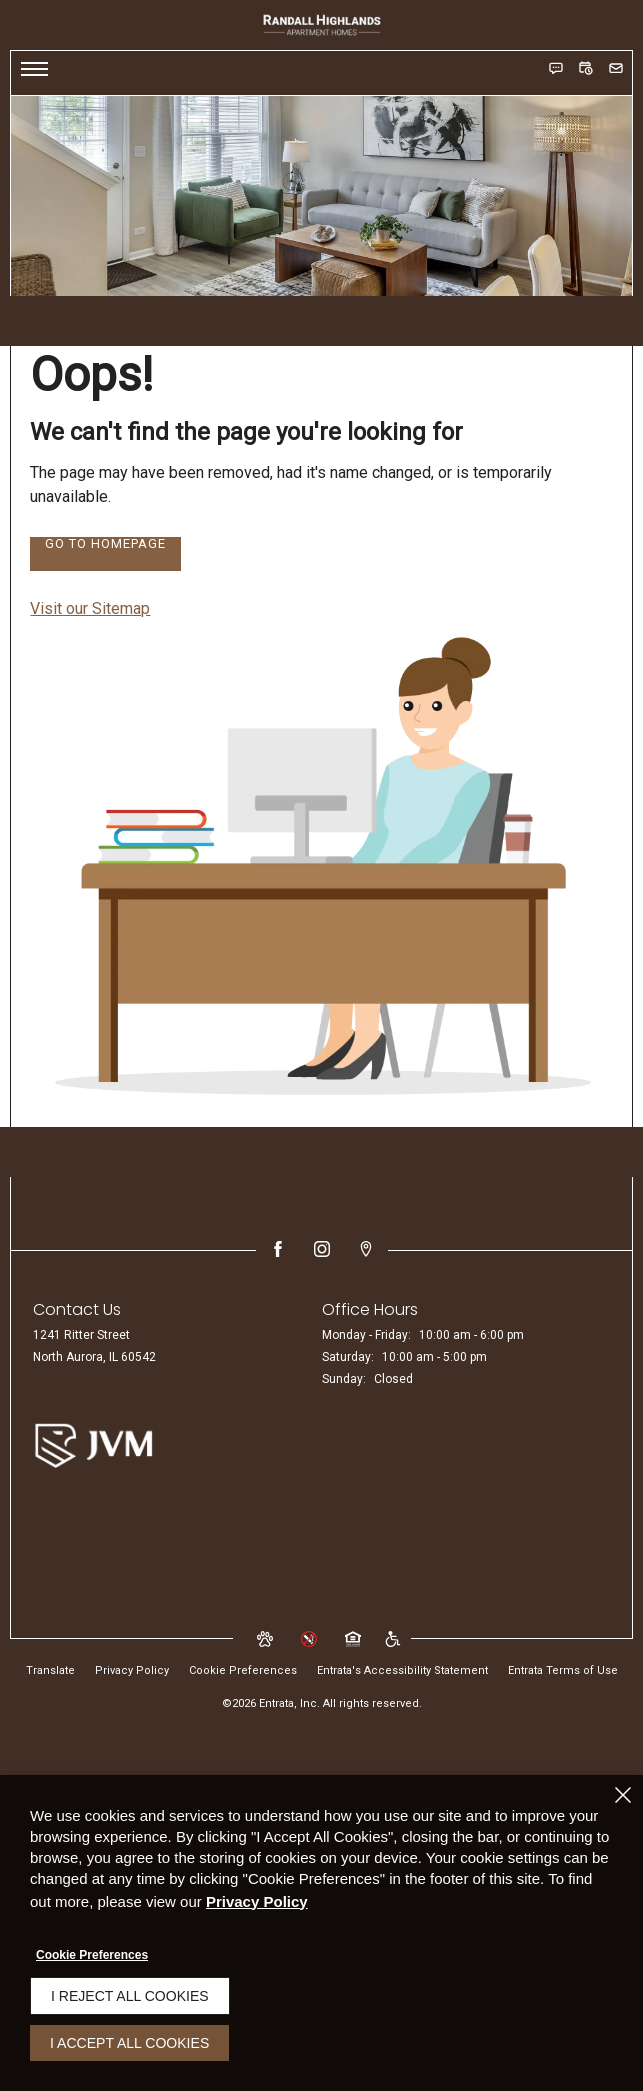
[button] (556, 68)
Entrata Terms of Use (563, 1670)
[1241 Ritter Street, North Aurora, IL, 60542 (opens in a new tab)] (94, 1347)
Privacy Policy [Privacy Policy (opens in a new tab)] (132, 1670)
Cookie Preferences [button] (243, 1670)
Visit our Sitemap (90, 608)
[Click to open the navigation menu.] (34, 73)
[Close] (623, 1795)
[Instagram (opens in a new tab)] (322, 1249)
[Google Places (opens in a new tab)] (366, 1249)
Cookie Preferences (92, 1955)
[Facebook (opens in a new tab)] (278, 1249)
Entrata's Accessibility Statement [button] (402, 1670)
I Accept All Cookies (129, 2043)
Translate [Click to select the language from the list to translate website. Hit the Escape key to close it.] (50, 1670)
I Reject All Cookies (130, 1996)
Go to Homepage (105, 544)
